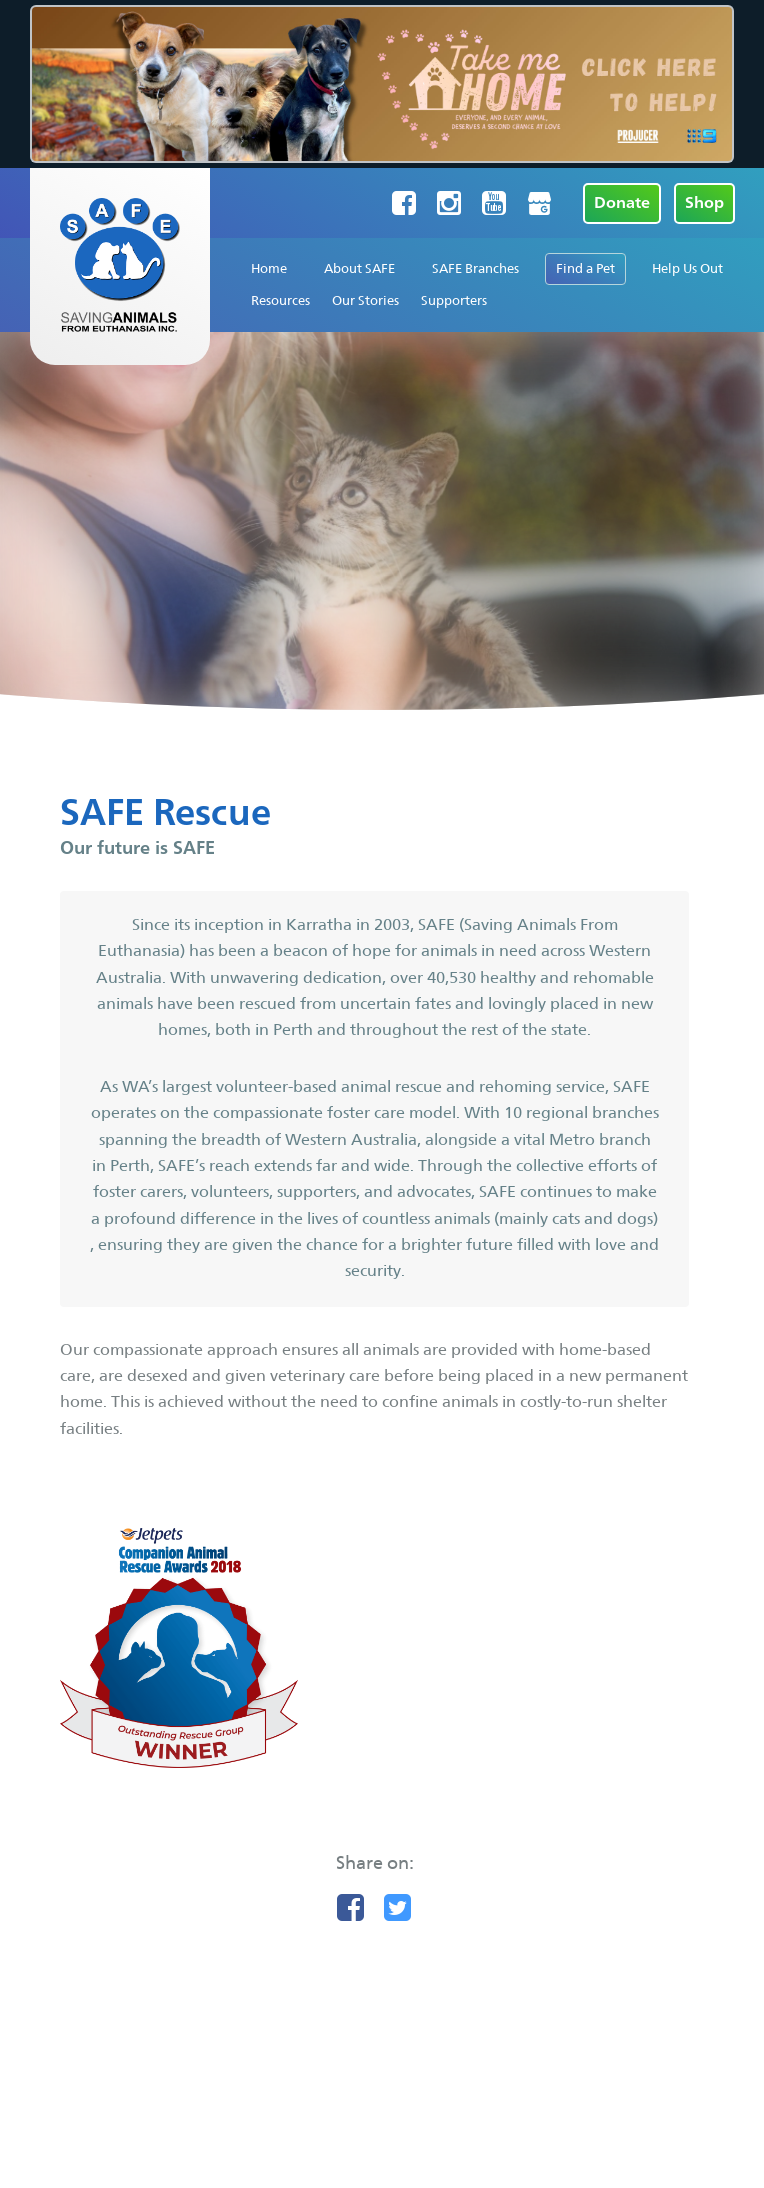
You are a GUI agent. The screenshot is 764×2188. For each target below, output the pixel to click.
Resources (280, 300)
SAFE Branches (475, 268)
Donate (622, 202)
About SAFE (359, 268)
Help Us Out (687, 268)
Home (269, 268)
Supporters (454, 300)
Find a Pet (585, 268)
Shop (704, 202)
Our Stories (365, 300)
